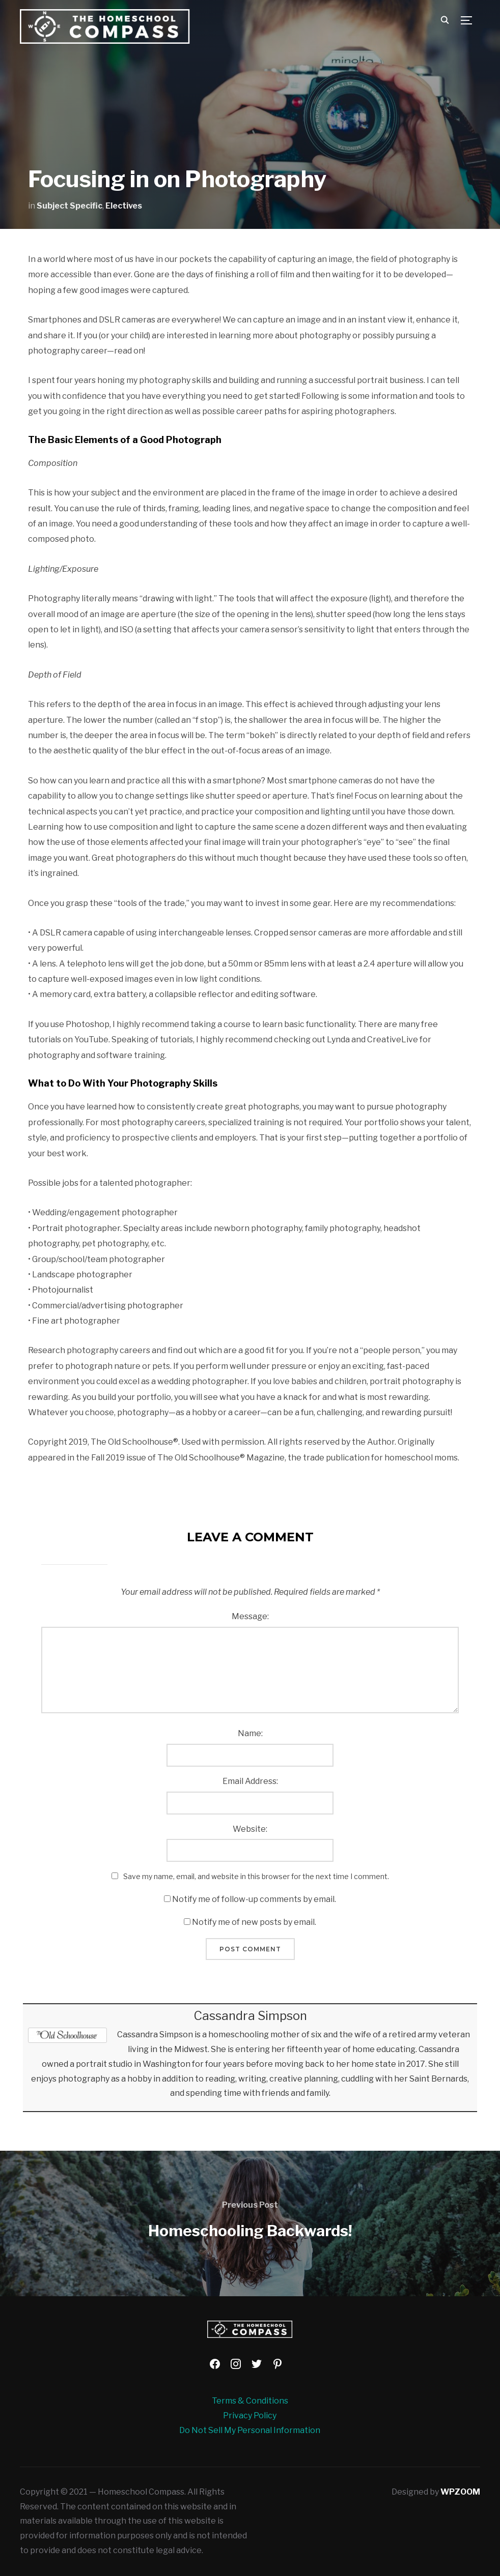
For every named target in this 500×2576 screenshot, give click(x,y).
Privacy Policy (249, 2415)
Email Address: (250, 1781)
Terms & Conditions (250, 2401)
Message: (250, 1616)
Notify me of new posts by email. (254, 1922)
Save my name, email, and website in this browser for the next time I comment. (256, 1876)
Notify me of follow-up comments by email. (254, 1899)
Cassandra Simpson (250, 2015)
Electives (123, 206)
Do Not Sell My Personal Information (249, 2430)
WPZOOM (460, 2492)
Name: (250, 1733)
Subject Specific (69, 206)
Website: (250, 1829)
